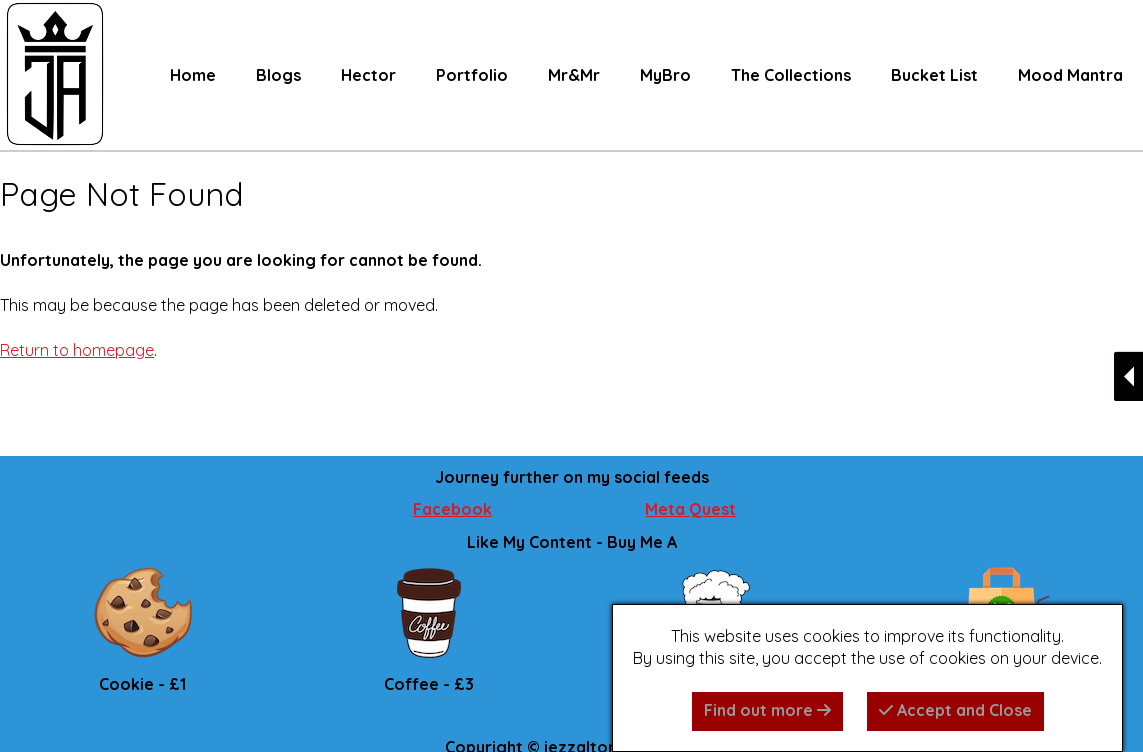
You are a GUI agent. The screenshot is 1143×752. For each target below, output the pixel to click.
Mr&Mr (574, 75)
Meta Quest (690, 509)
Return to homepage (77, 350)
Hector (368, 75)
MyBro (665, 75)
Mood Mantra (1070, 75)
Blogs (278, 75)
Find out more (767, 710)
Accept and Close (955, 710)
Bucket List (934, 75)
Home (193, 75)
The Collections (791, 75)
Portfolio (472, 75)
